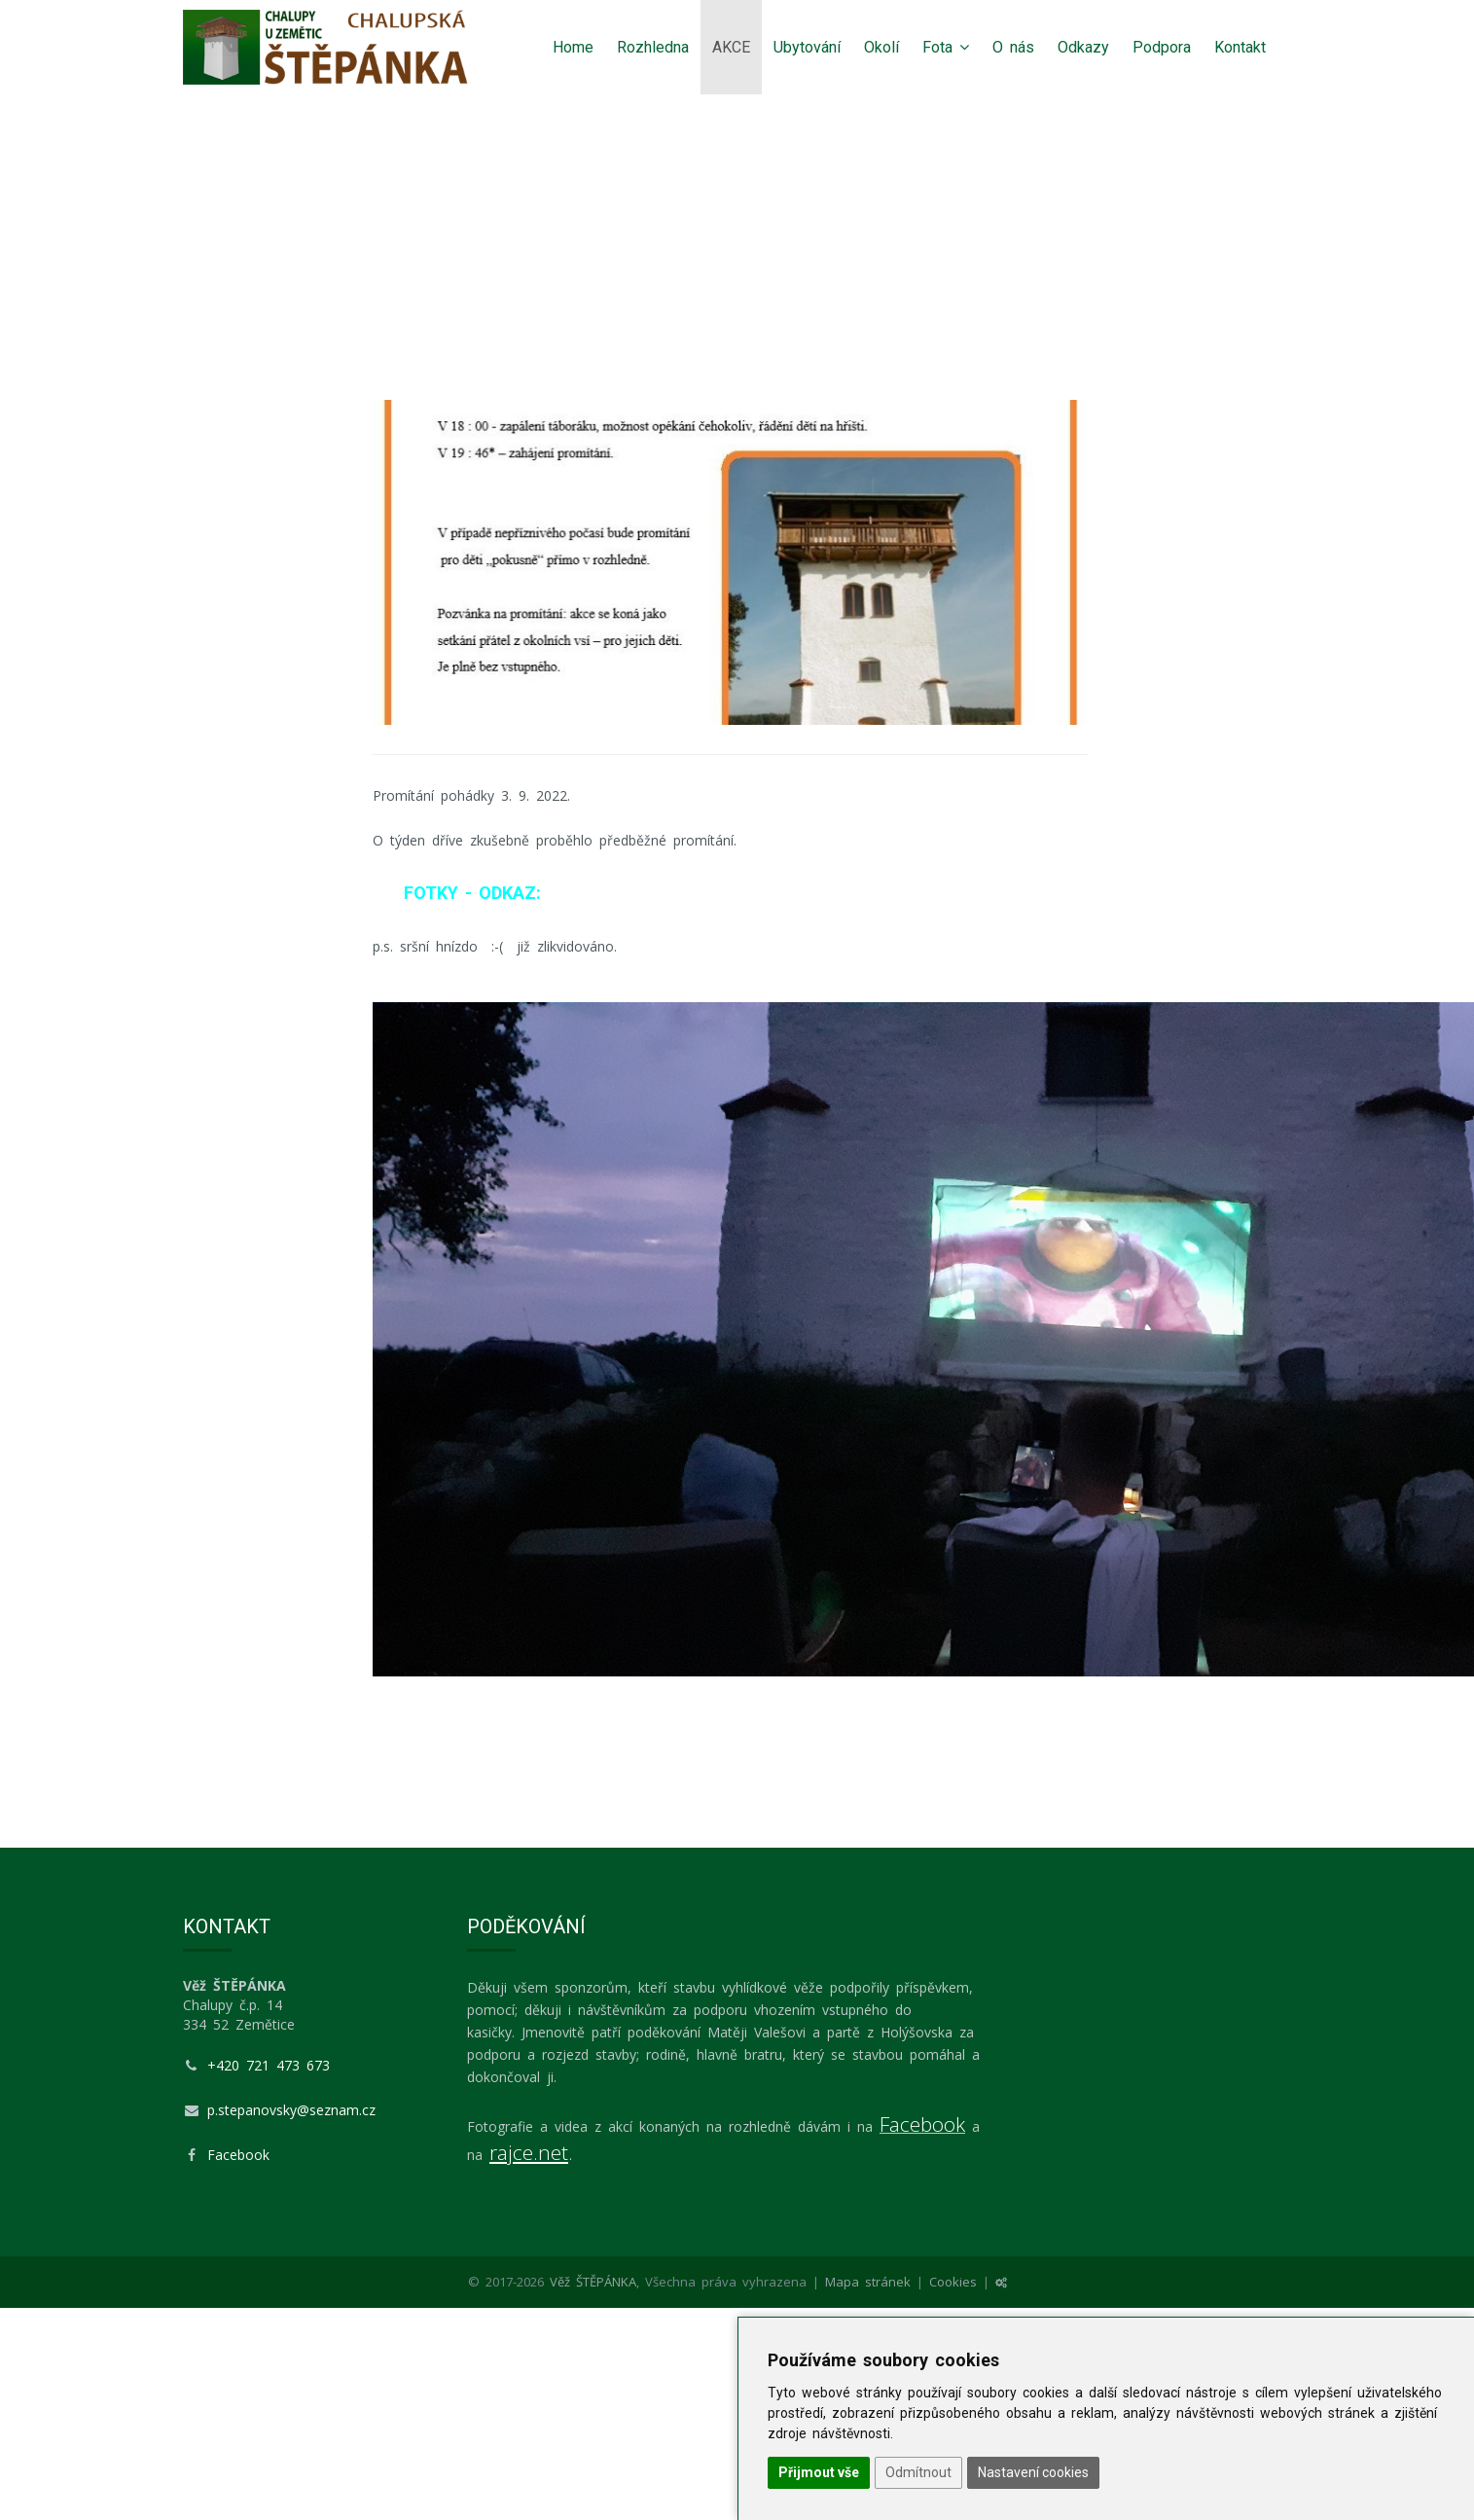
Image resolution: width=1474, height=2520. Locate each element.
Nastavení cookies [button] (1033, 2472)
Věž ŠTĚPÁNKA (593, 2281)
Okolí (881, 47)
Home (573, 47)
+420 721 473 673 (268, 2065)
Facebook (238, 2154)
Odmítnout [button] (918, 2472)
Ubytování (807, 47)
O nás (1013, 47)
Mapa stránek (868, 2281)
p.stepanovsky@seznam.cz (291, 2110)
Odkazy (1083, 47)
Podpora (1161, 47)
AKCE (731, 47)
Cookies (953, 2281)
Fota (945, 47)
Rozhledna (653, 47)
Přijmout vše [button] (818, 2472)
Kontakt (1240, 47)
